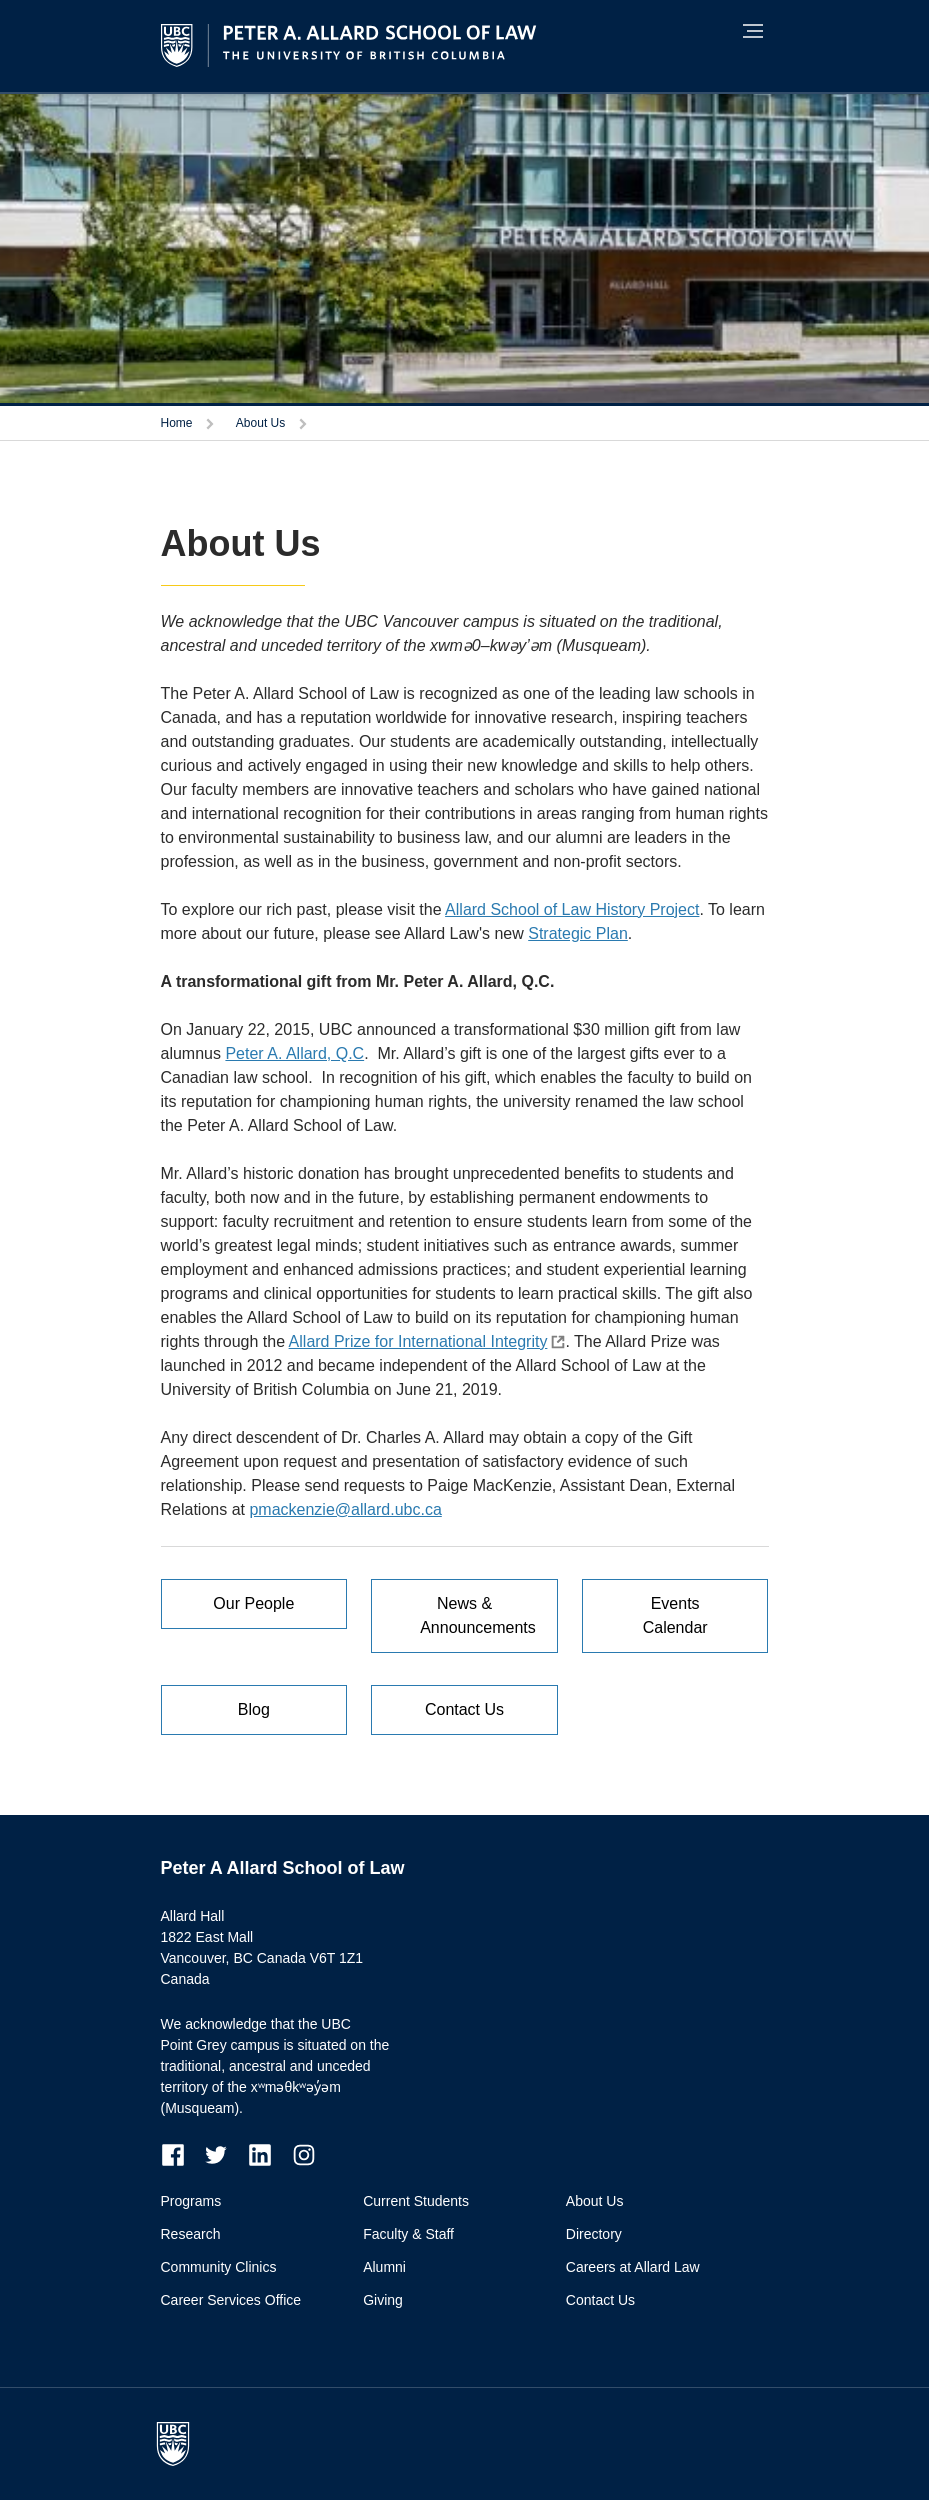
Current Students (416, 2201)
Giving (383, 2300)
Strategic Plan (578, 933)
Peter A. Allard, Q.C (294, 1053)
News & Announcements (478, 1615)
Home (177, 423)
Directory (594, 2234)
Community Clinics (219, 2267)
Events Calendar (675, 1615)
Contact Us (464, 1709)
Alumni (384, 2267)
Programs (191, 2201)
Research (191, 2234)
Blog (254, 1709)
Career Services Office (231, 2300)
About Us (260, 423)
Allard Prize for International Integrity (418, 1341)
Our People (253, 1603)
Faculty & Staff (408, 2234)
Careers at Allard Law (633, 2267)
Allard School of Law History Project (572, 909)
